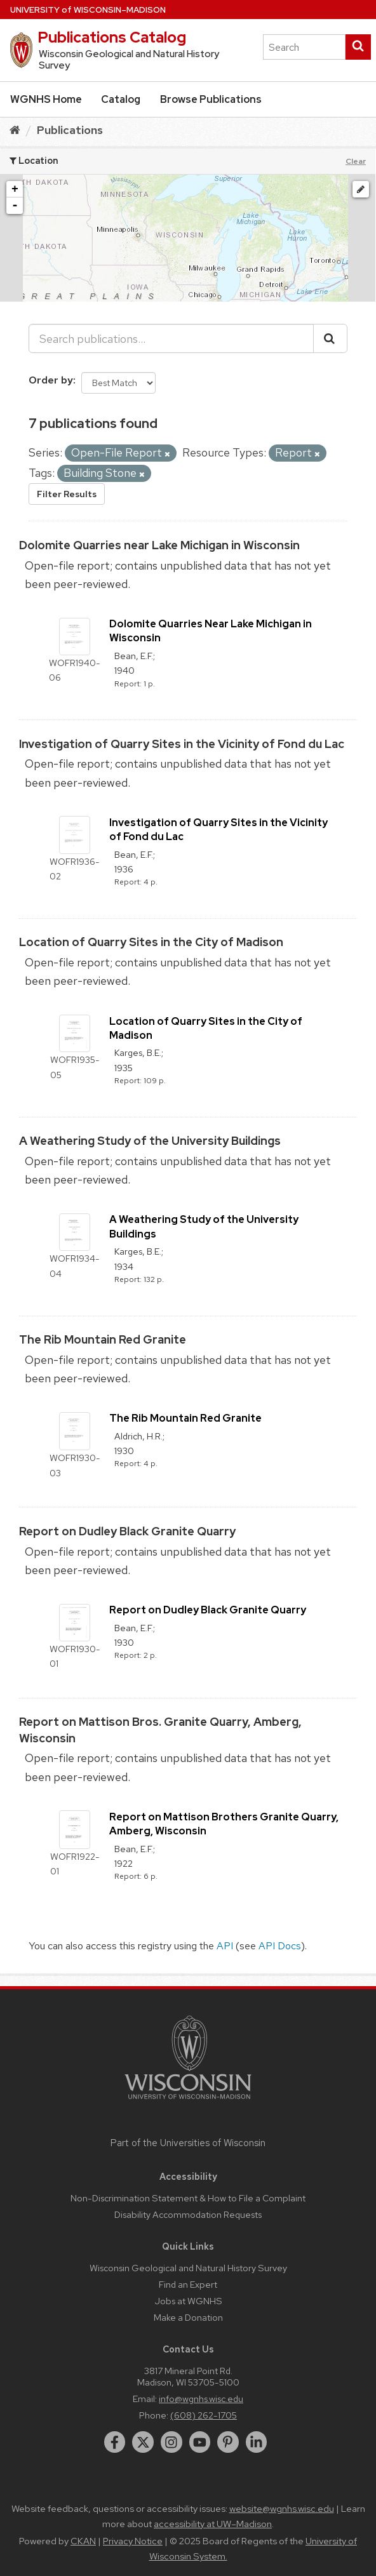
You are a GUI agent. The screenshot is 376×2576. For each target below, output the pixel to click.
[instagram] (171, 2442)
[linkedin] (256, 2442)
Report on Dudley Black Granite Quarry (127, 1531)
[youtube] (200, 2442)
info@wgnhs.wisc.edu (201, 2398)
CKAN (83, 2541)
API (225, 1945)
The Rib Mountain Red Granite (102, 1339)
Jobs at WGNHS (188, 2301)
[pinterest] (228, 2442)
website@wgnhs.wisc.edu (281, 2508)
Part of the (188, 2143)
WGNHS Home (46, 99)
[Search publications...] (171, 338)
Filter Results (67, 494)
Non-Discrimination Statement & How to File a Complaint (188, 2198)
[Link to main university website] (188, 2101)
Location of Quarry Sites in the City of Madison (151, 942)
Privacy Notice (133, 2541)
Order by (51, 380)
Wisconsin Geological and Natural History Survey (188, 2268)
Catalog (120, 99)
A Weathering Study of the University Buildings (150, 1140)
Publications (70, 130)
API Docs (279, 1945)
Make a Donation (188, 2317)
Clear (356, 161)
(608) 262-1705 (203, 2415)
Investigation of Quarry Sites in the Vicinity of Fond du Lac (181, 744)
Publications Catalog (111, 37)
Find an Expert (188, 2284)
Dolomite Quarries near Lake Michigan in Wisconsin (159, 545)
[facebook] (115, 2442)
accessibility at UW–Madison (213, 2524)
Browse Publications (211, 99)
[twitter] (143, 2442)
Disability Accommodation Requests (188, 2214)
